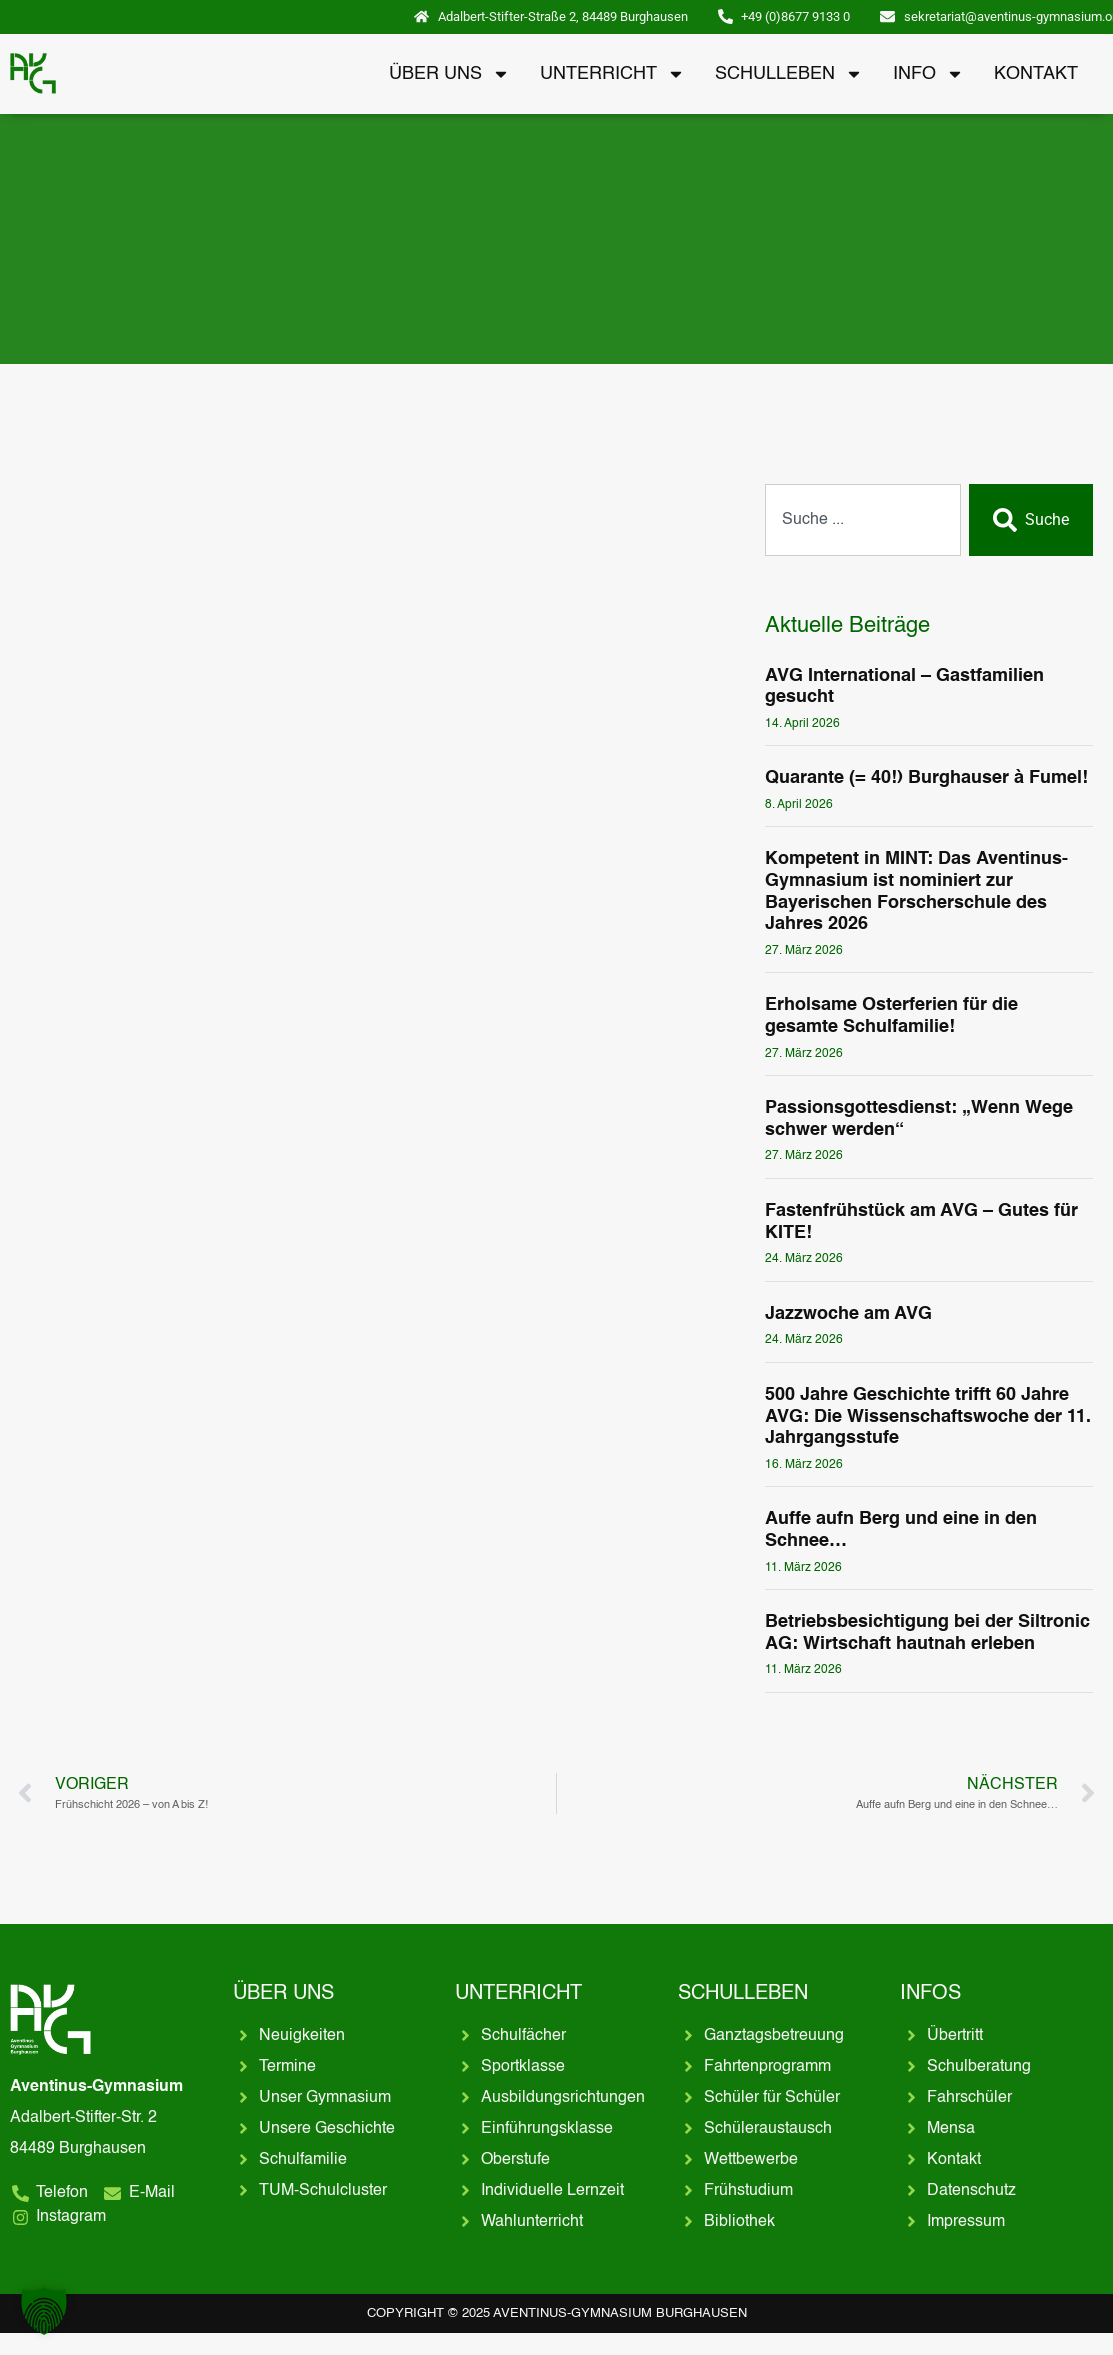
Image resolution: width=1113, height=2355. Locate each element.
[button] (44, 2311)
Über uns (449, 74)
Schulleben (789, 74)
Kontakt (1036, 74)
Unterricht (612, 74)
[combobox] (863, 520)
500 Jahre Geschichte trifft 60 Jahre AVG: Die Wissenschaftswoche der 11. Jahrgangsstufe (928, 1416)
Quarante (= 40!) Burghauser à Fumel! (926, 778)
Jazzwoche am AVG (848, 1314)
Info (928, 74)
